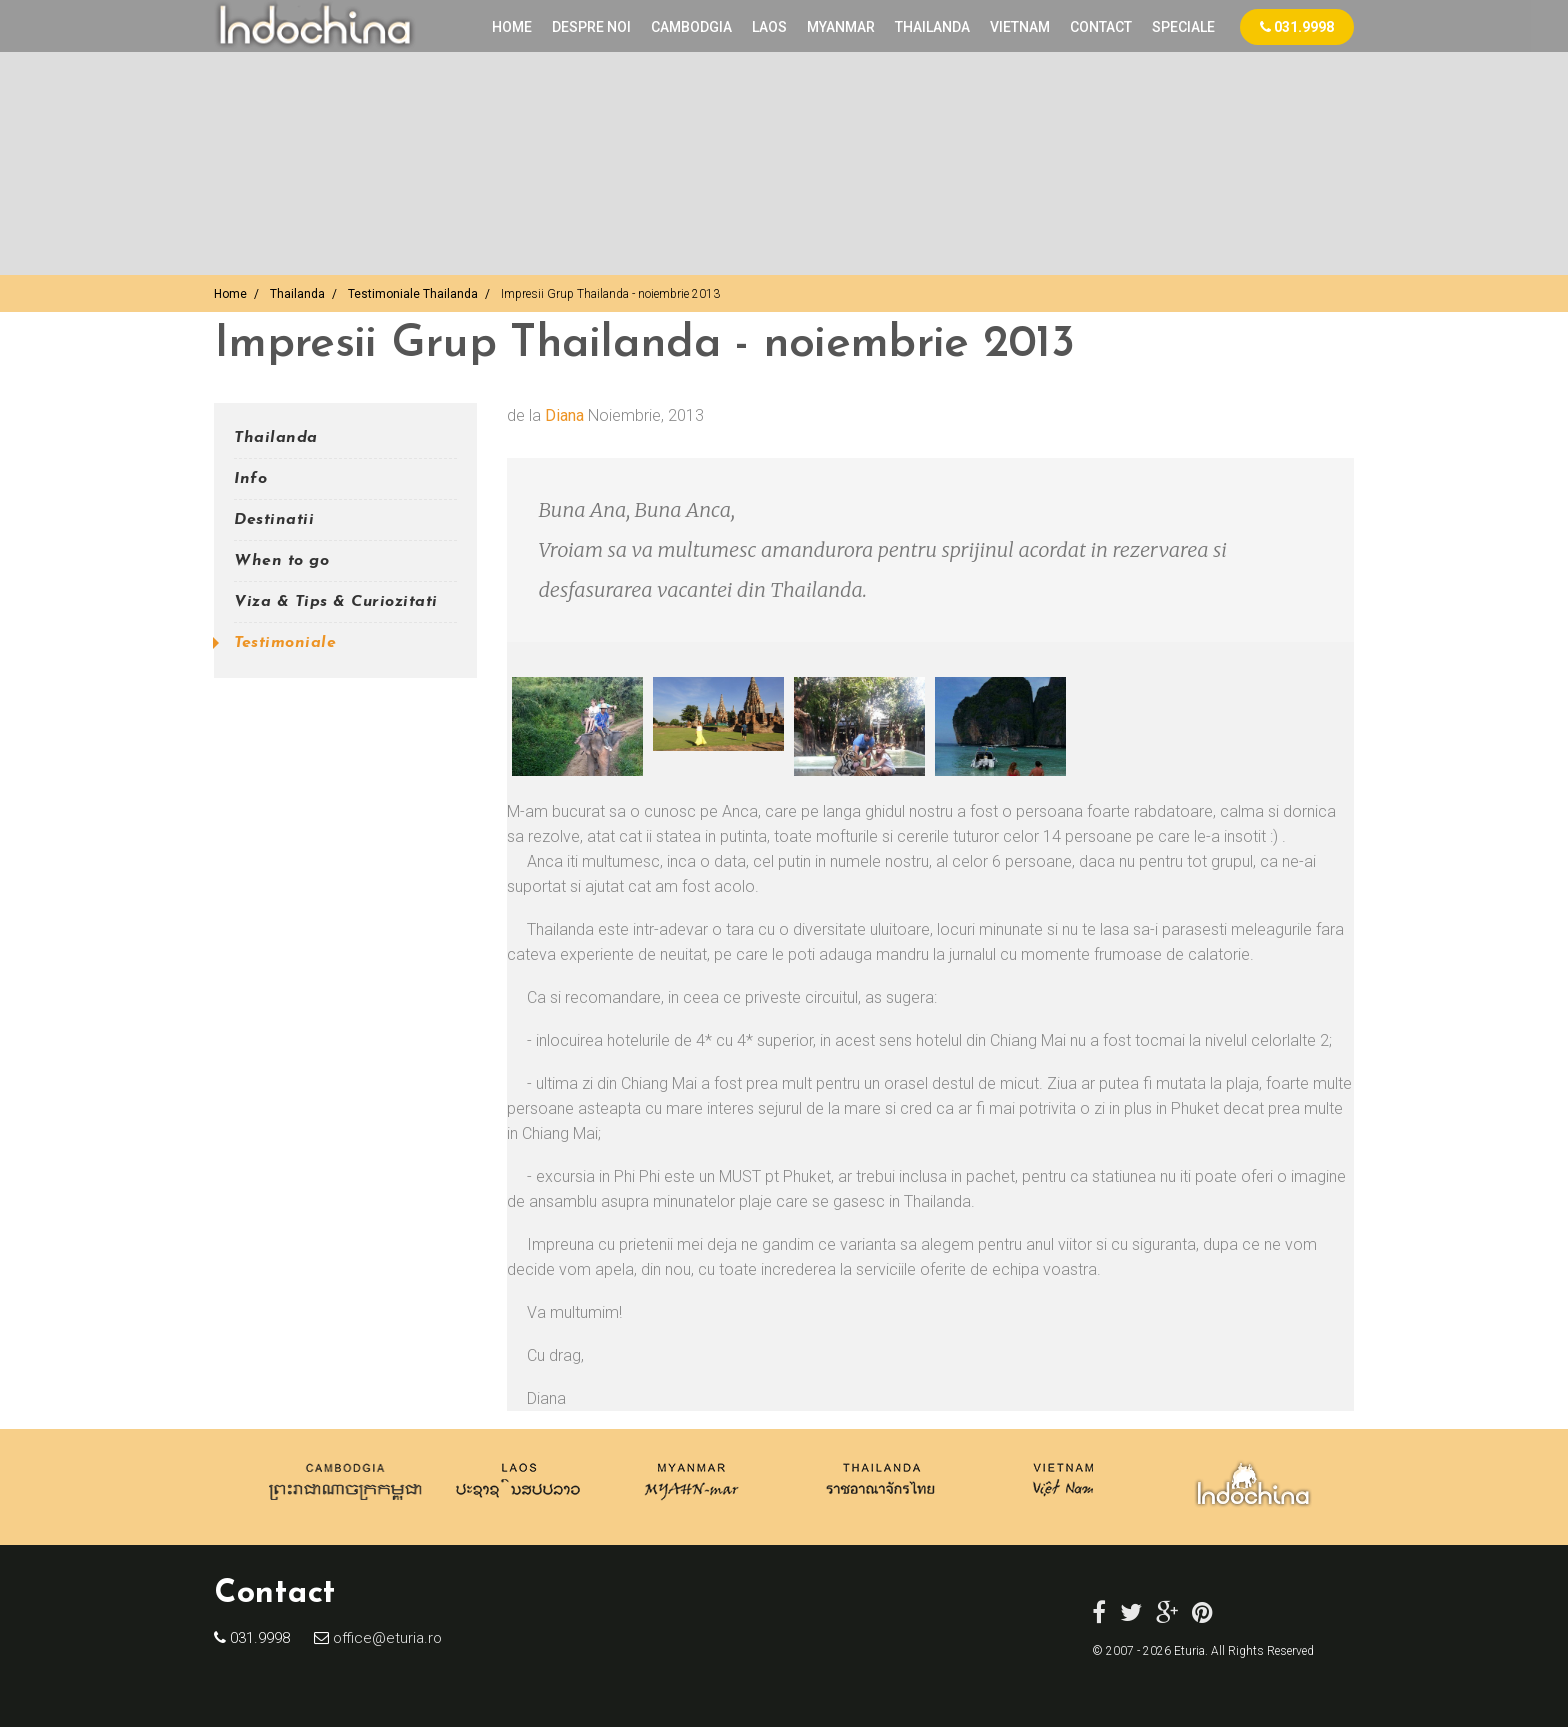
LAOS (769, 27)
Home (512, 27)
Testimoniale (285, 643)
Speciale (1183, 27)
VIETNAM (1020, 27)
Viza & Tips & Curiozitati (336, 602)
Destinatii (274, 520)
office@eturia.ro (385, 1638)
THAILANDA (932, 27)
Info (250, 479)
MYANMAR (841, 27)
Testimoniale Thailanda (413, 294)
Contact (1101, 27)
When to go (281, 561)
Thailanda (297, 294)
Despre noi (591, 27)
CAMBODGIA (691, 27)
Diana (564, 415)
